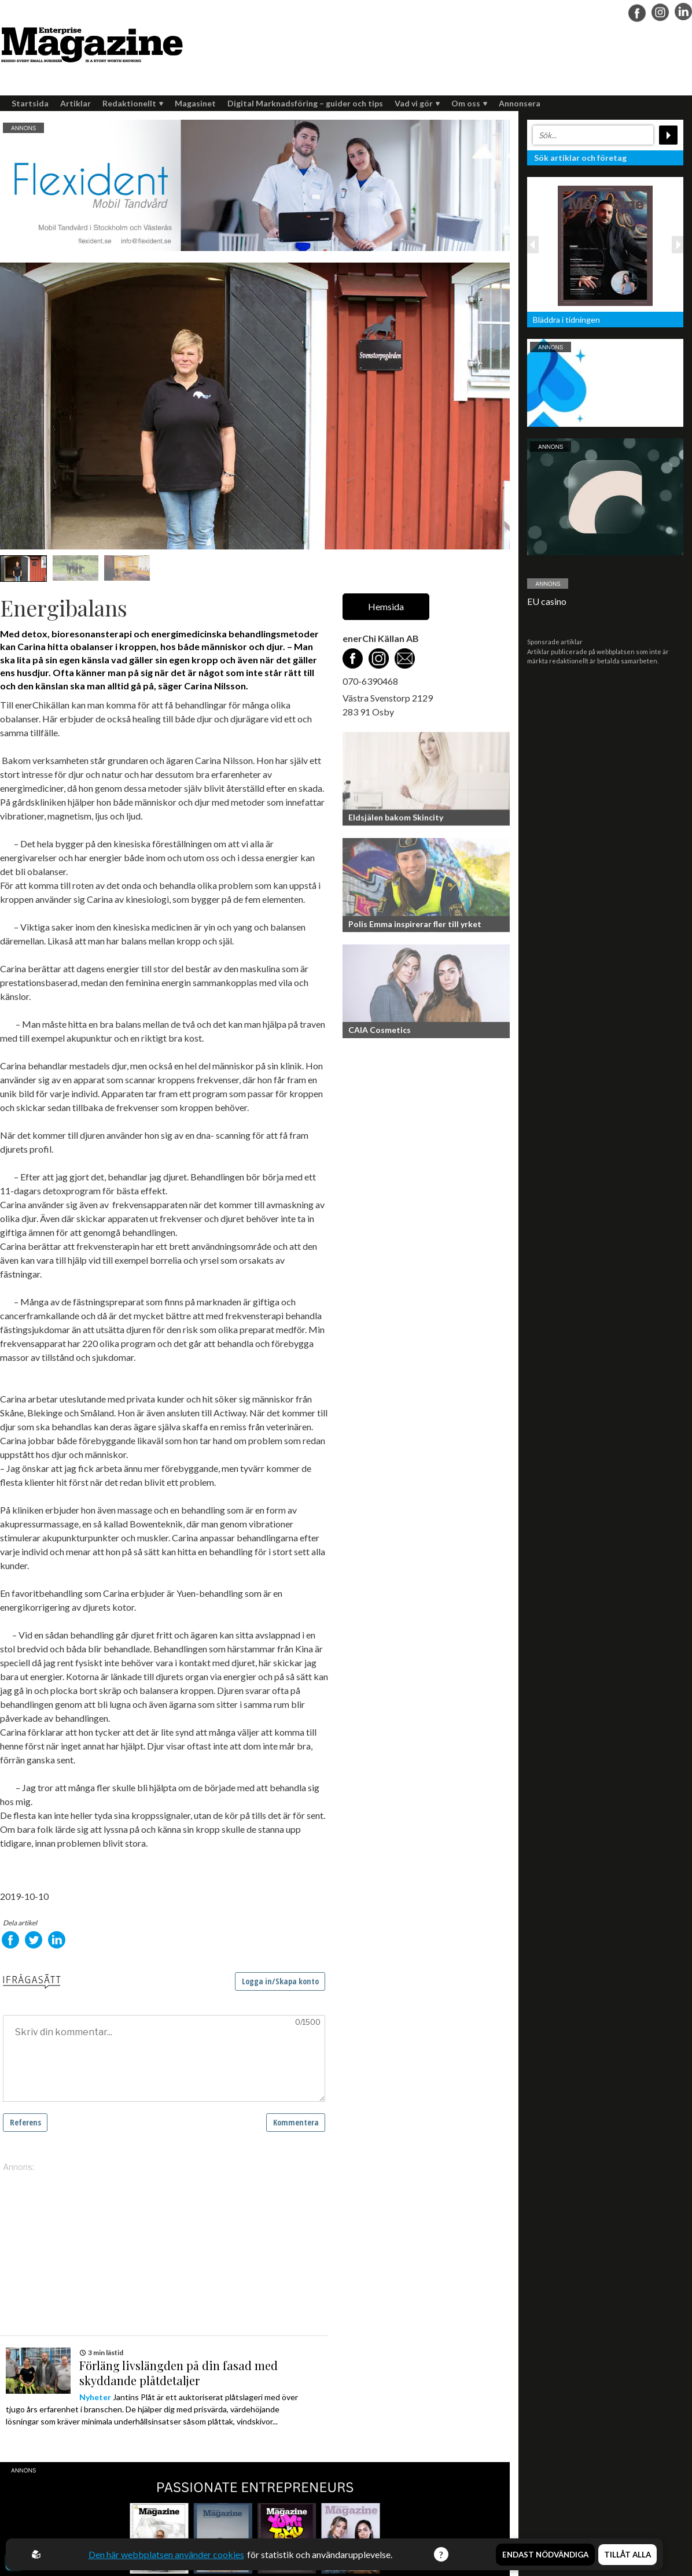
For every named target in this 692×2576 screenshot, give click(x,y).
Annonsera (519, 103)
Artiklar (75, 103)
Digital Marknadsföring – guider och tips (305, 103)
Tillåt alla (627, 2554)
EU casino (546, 601)
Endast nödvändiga (545, 2554)
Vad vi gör (417, 103)
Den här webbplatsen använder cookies (167, 2554)
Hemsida (386, 606)
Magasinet (195, 103)
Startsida (30, 103)
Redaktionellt (132, 103)
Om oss (469, 103)
